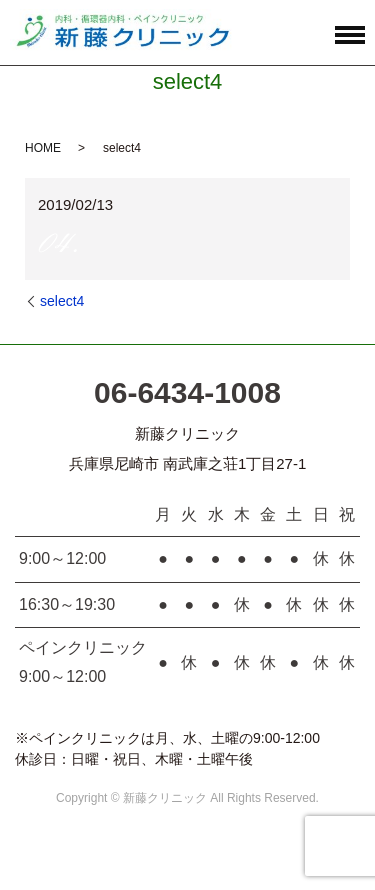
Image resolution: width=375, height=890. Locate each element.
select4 (62, 301)
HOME (43, 148)
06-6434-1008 (187, 392)
